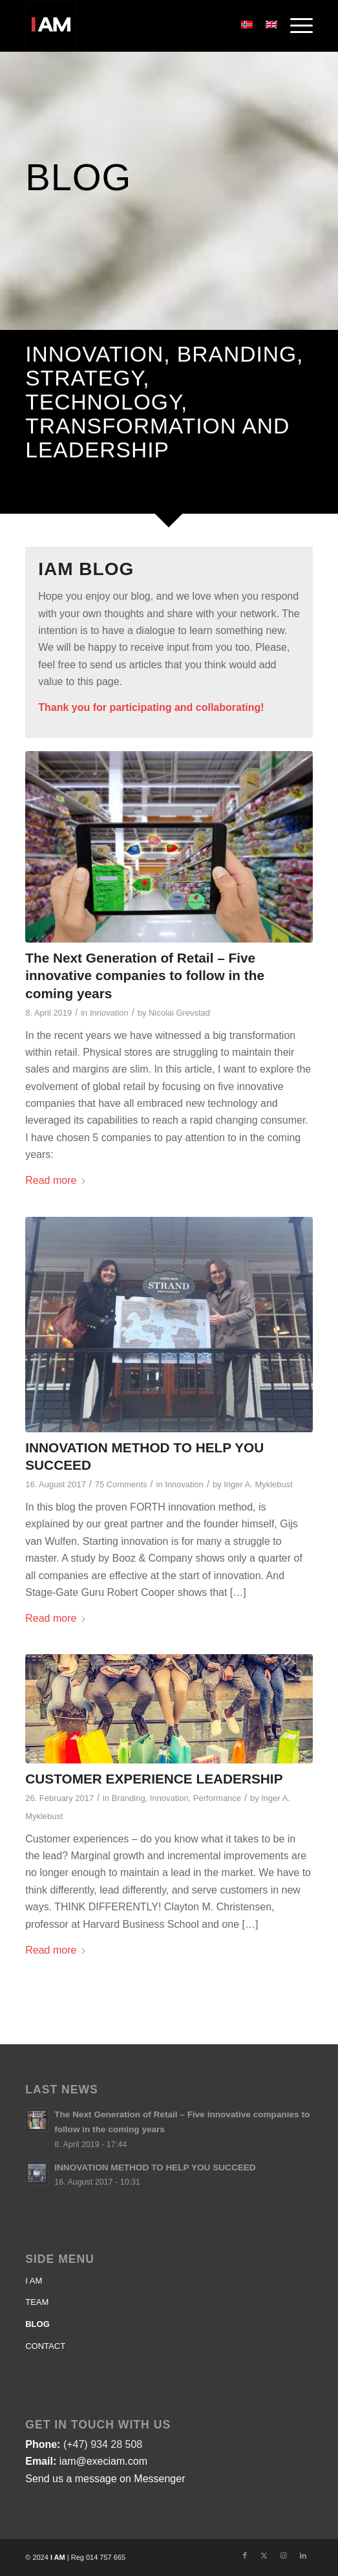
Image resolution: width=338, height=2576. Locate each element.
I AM (33, 2281)
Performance (217, 1798)
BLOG (37, 2324)
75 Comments (121, 1484)
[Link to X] (264, 2555)
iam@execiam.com (103, 2461)
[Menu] (295, 26)
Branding (128, 1798)
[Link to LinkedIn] (303, 2555)
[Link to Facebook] (245, 2555)
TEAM (36, 2302)
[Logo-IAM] (140, 26)
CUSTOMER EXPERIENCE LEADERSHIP (153, 1778)
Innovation (109, 1013)
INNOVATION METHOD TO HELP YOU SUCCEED (154, 2167)
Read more (56, 1180)
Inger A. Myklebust (258, 1484)
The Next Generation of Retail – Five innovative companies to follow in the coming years (144, 975)
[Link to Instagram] (283, 2555)
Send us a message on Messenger (105, 2478)
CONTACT (45, 2346)
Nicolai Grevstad (179, 1013)
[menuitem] (295, 26)
